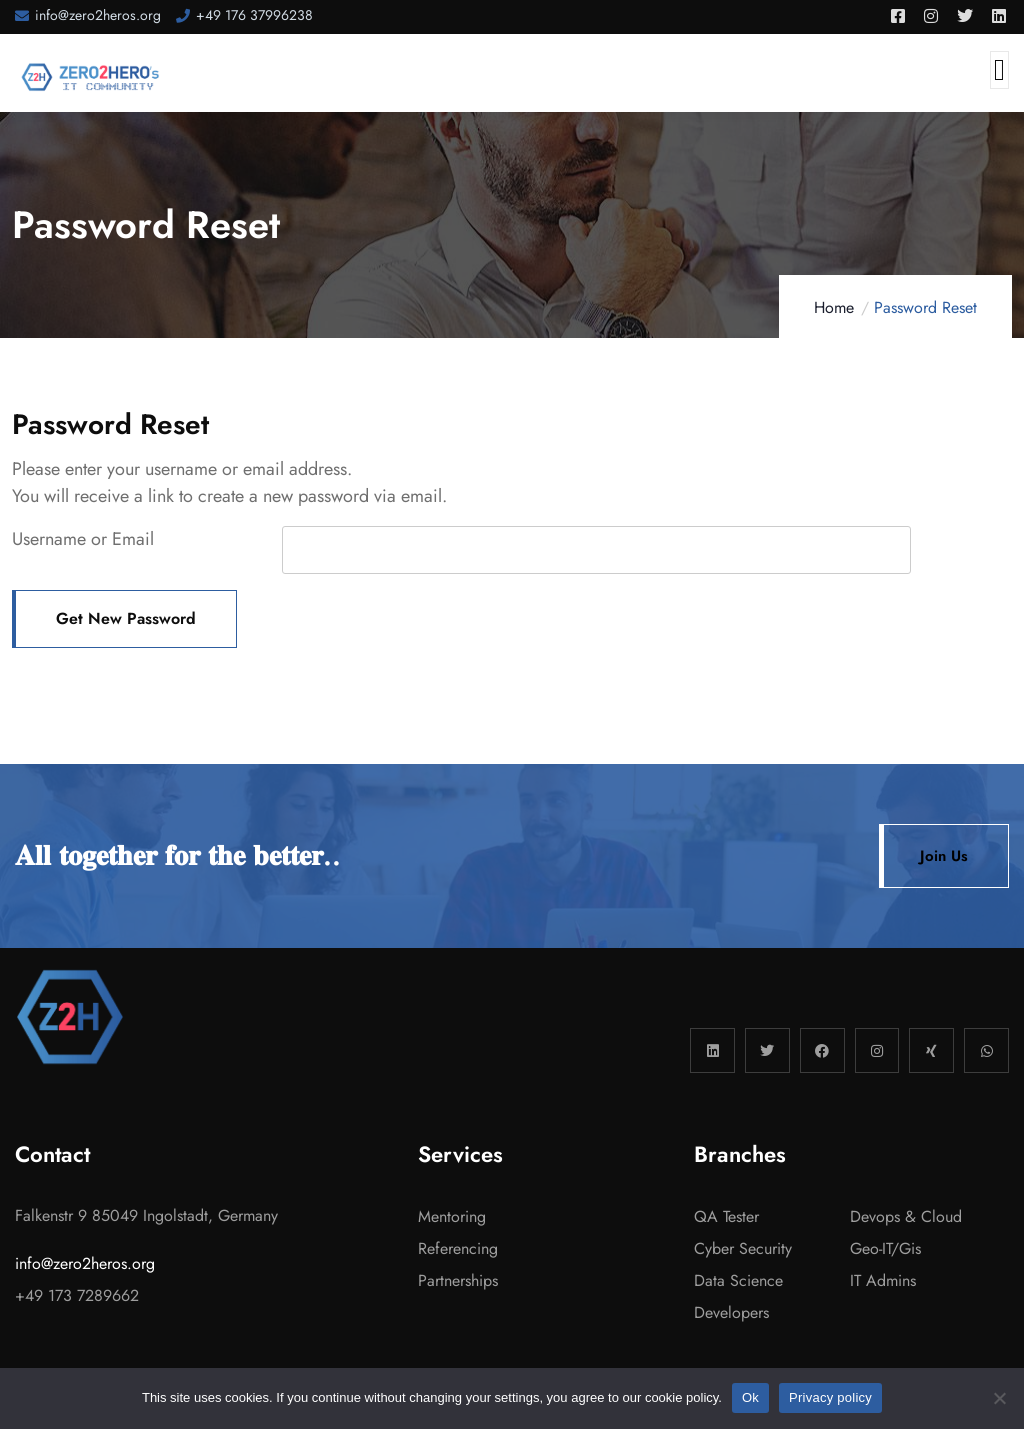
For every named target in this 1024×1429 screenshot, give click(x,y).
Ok (750, 1397)
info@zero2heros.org (98, 15)
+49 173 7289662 (77, 1295)
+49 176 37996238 (254, 15)
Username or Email (83, 539)
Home (834, 307)
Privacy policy (830, 1397)
